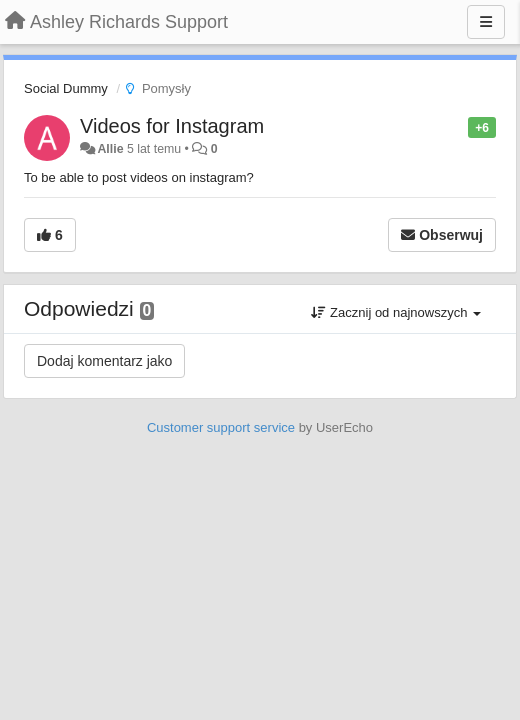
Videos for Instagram (172, 126)
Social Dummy (66, 88)
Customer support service (221, 427)
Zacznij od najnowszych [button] (396, 312)
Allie (110, 149)
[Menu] (486, 22)
